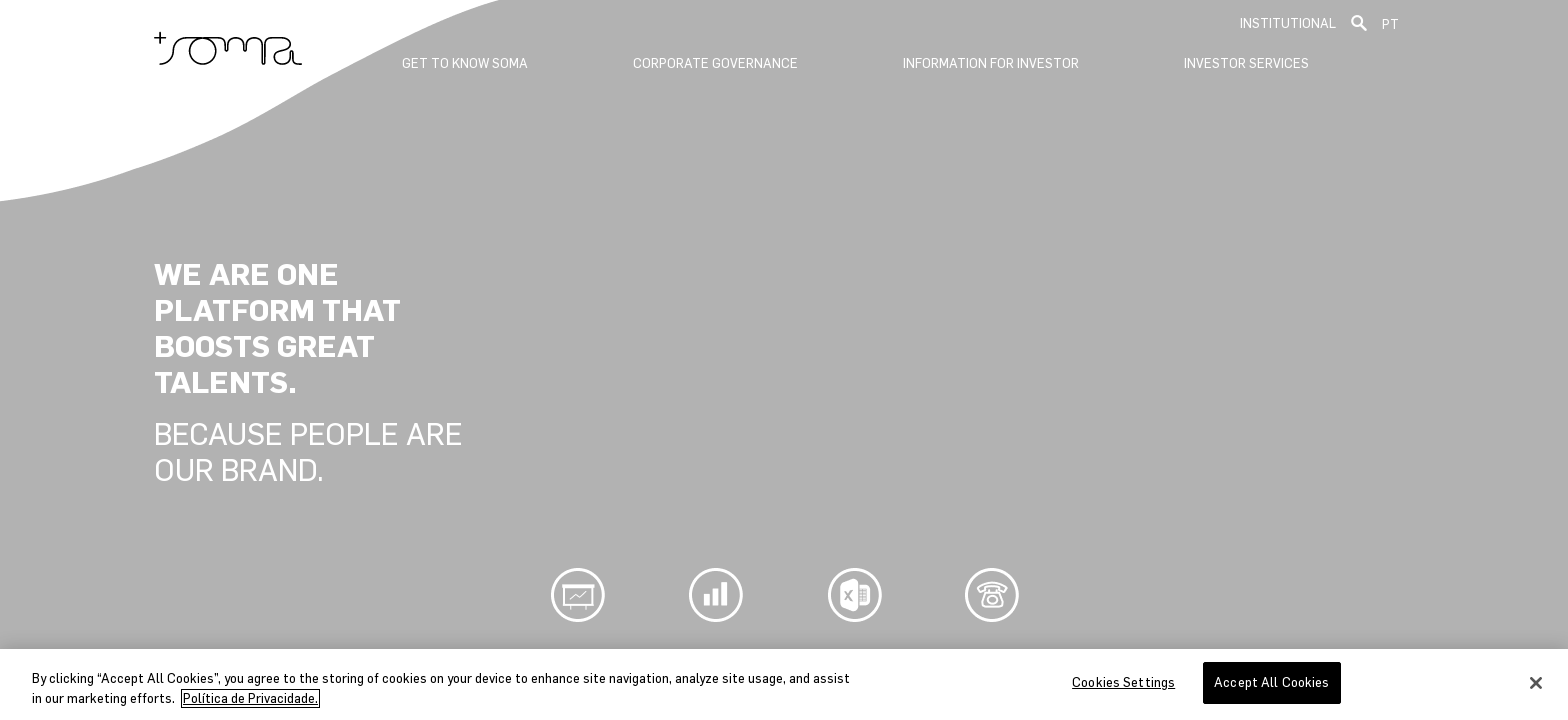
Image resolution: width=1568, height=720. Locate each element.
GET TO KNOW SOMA (465, 63)
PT (1390, 24)
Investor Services (1246, 63)
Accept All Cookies (1271, 682)
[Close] (1536, 683)
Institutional (1288, 23)
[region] (784, 684)
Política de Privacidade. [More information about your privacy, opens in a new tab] (250, 698)
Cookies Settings (1123, 682)
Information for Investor (991, 63)
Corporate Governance (715, 63)
